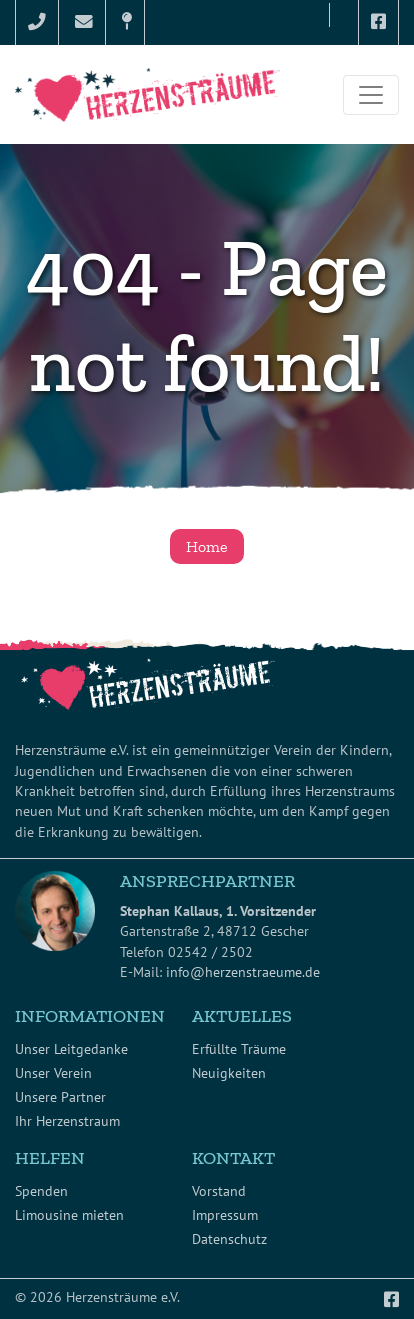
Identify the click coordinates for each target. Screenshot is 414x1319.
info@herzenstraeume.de (243, 972)
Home (207, 546)
